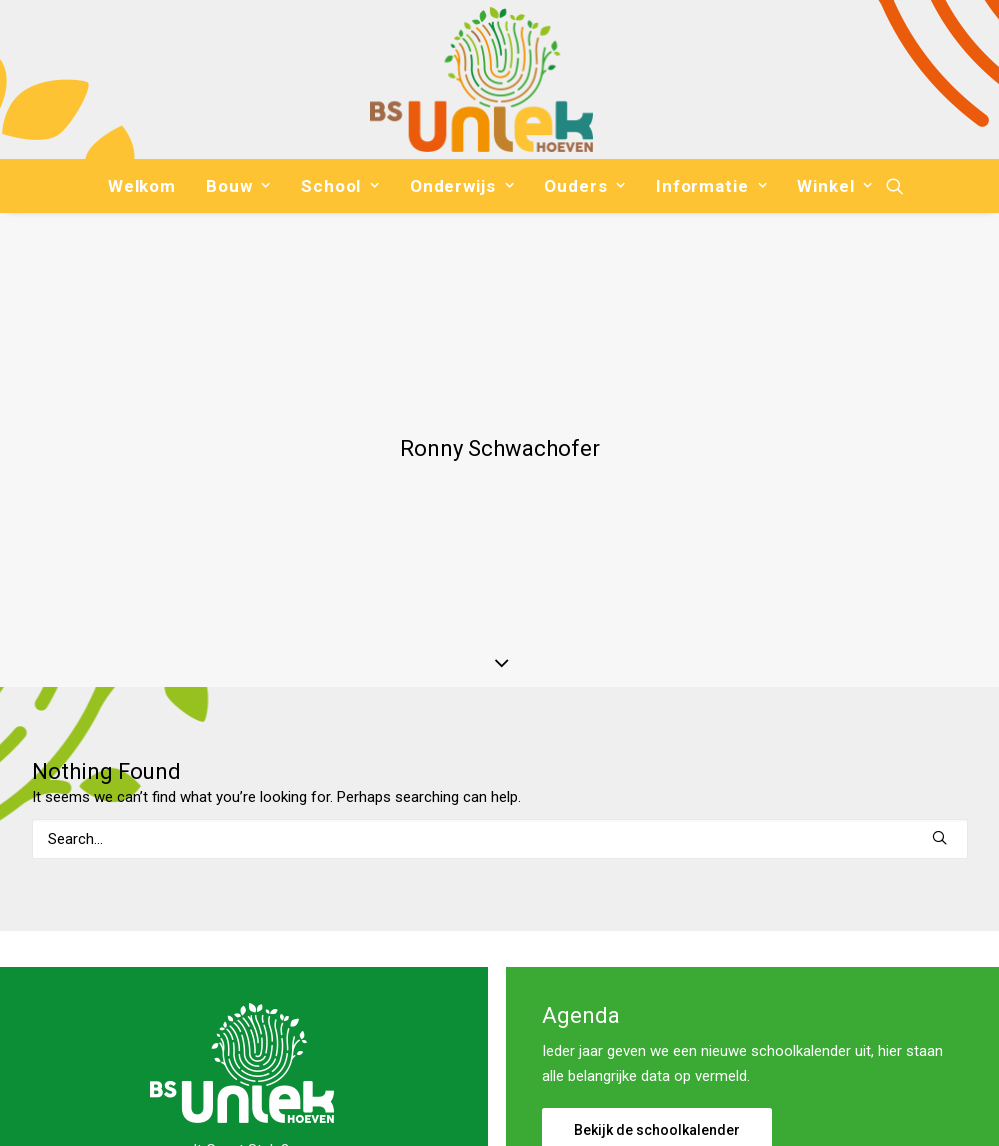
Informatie (711, 186)
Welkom (142, 186)
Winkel (835, 186)
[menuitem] (142, 186)
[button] (895, 186)
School (340, 186)
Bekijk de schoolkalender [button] (657, 982)
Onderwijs (462, 186)
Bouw (238, 186)
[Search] (500, 690)
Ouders (585, 186)
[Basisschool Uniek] (481, 79)
